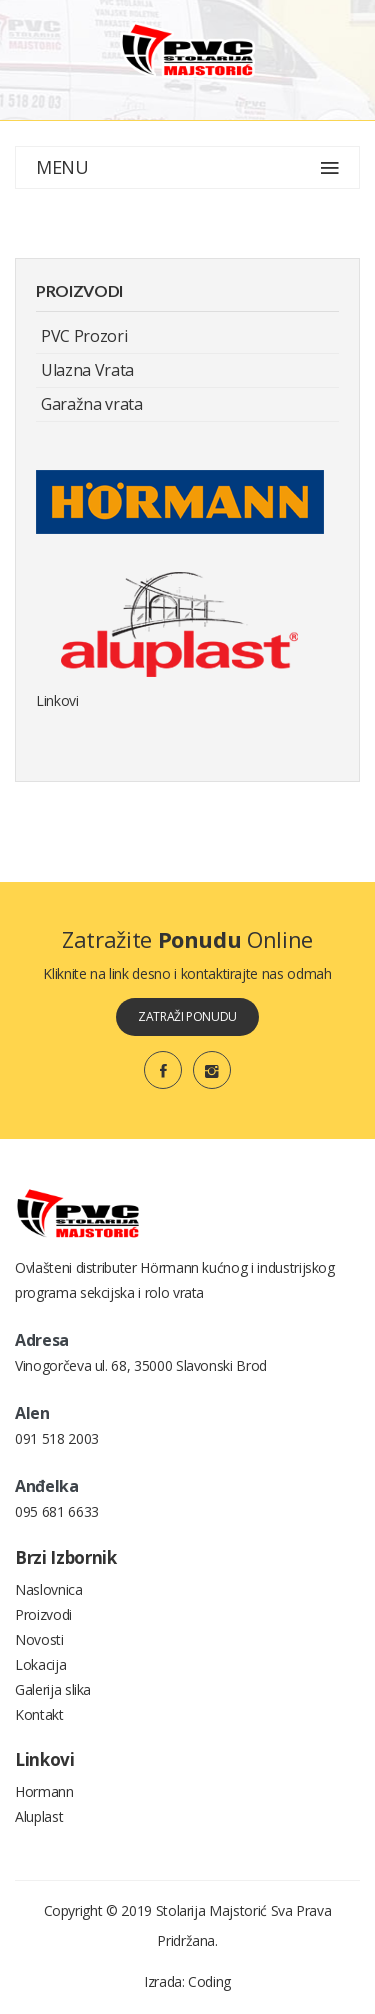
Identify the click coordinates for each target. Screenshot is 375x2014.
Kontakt (39, 1714)
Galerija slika (53, 1689)
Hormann (44, 1791)
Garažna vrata (91, 404)
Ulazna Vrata (87, 370)
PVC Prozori (84, 336)
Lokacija (40, 1664)
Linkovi (57, 700)
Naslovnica (49, 1589)
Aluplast (39, 1816)
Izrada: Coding (187, 1981)
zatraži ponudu (187, 1016)
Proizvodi (43, 1614)
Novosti (39, 1639)
